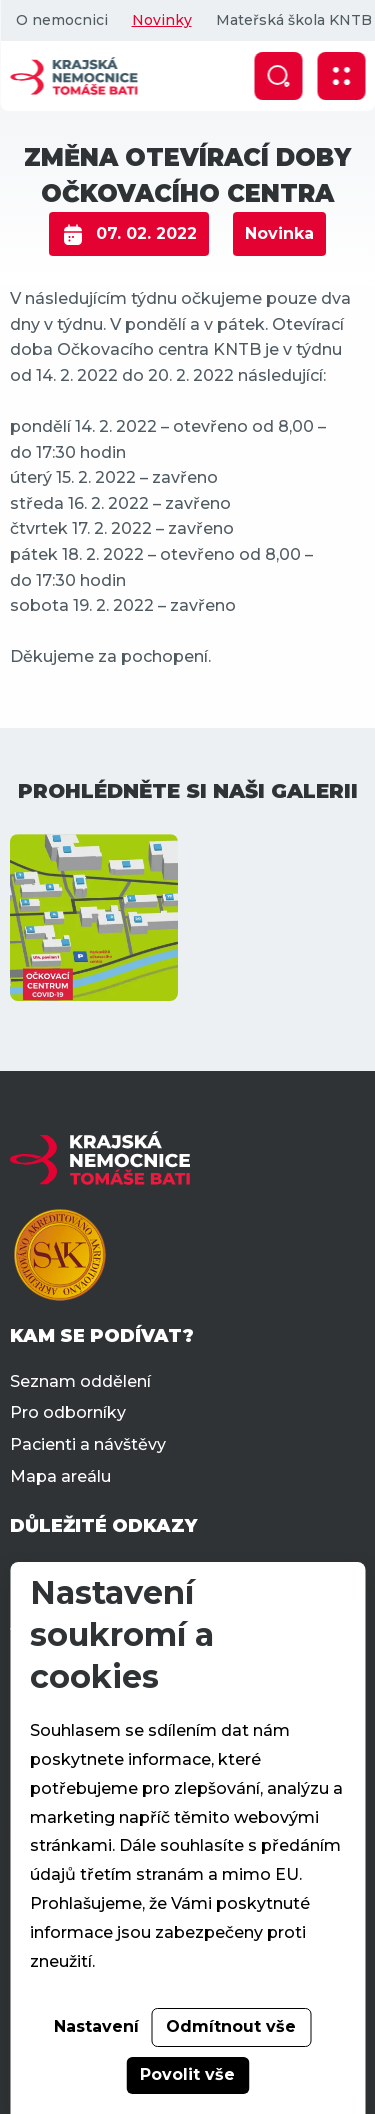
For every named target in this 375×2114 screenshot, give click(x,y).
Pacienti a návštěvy (88, 1444)
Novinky (161, 20)
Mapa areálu (60, 1476)
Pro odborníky (68, 1412)
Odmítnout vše (231, 2026)
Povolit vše (187, 2074)
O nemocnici (61, 20)
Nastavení (96, 2026)
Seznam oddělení (80, 1381)
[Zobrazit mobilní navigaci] (341, 76)
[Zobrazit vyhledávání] (278, 76)
